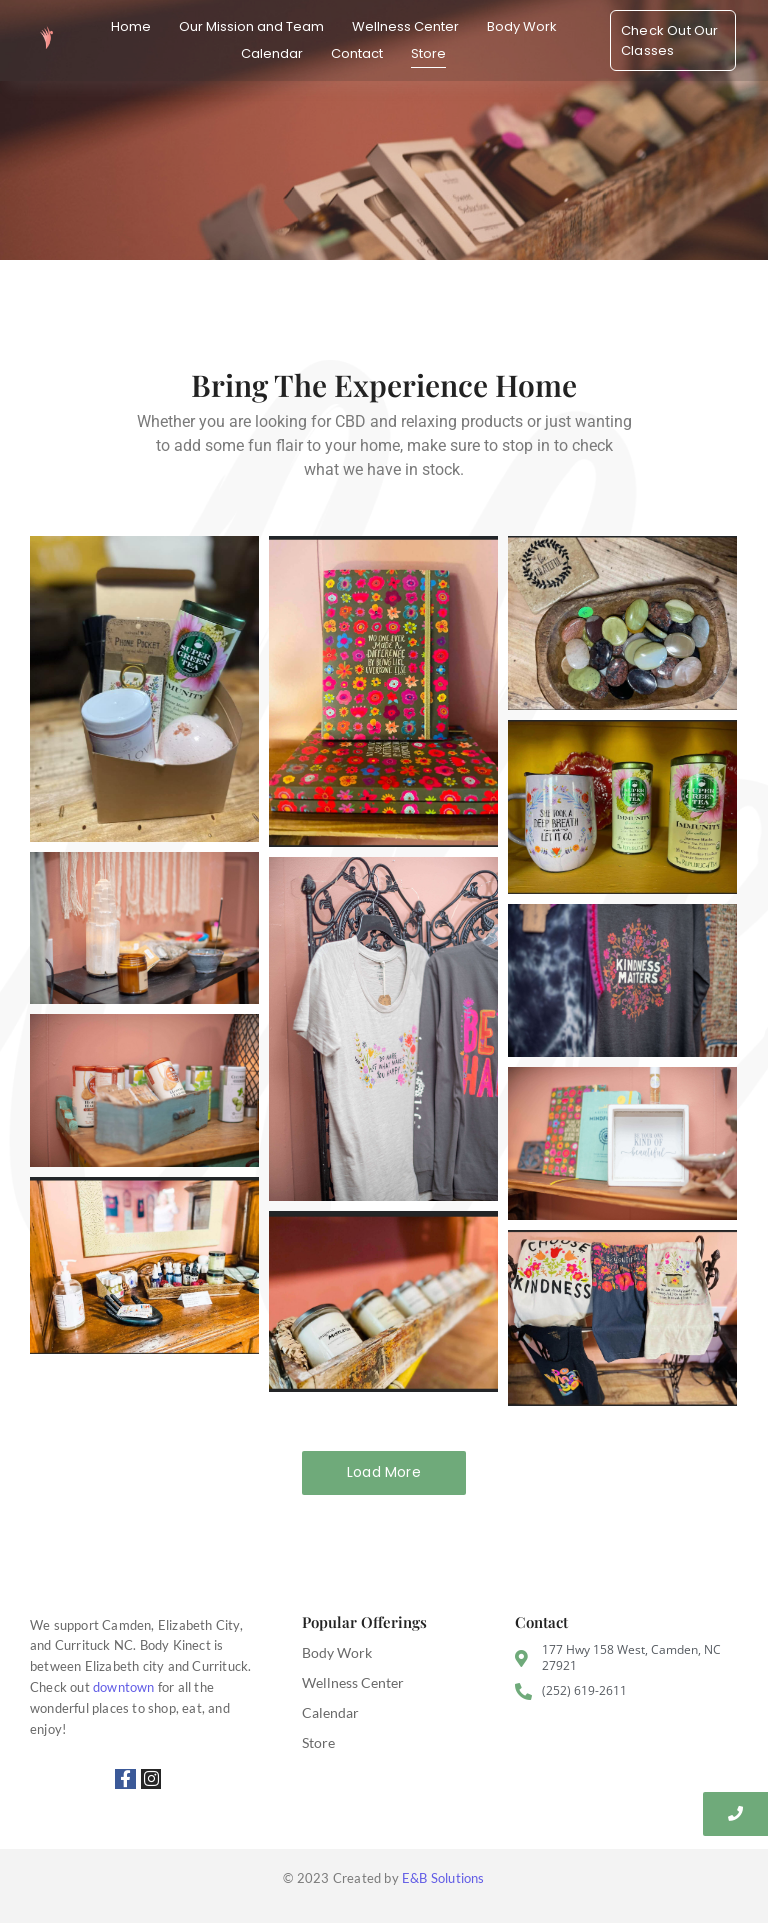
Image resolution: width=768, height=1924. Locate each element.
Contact (357, 53)
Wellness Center (405, 26)
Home (131, 26)
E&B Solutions (443, 1878)
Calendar (272, 53)
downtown (124, 1687)
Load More (384, 1472)
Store (428, 53)
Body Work (522, 26)
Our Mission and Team (251, 26)
